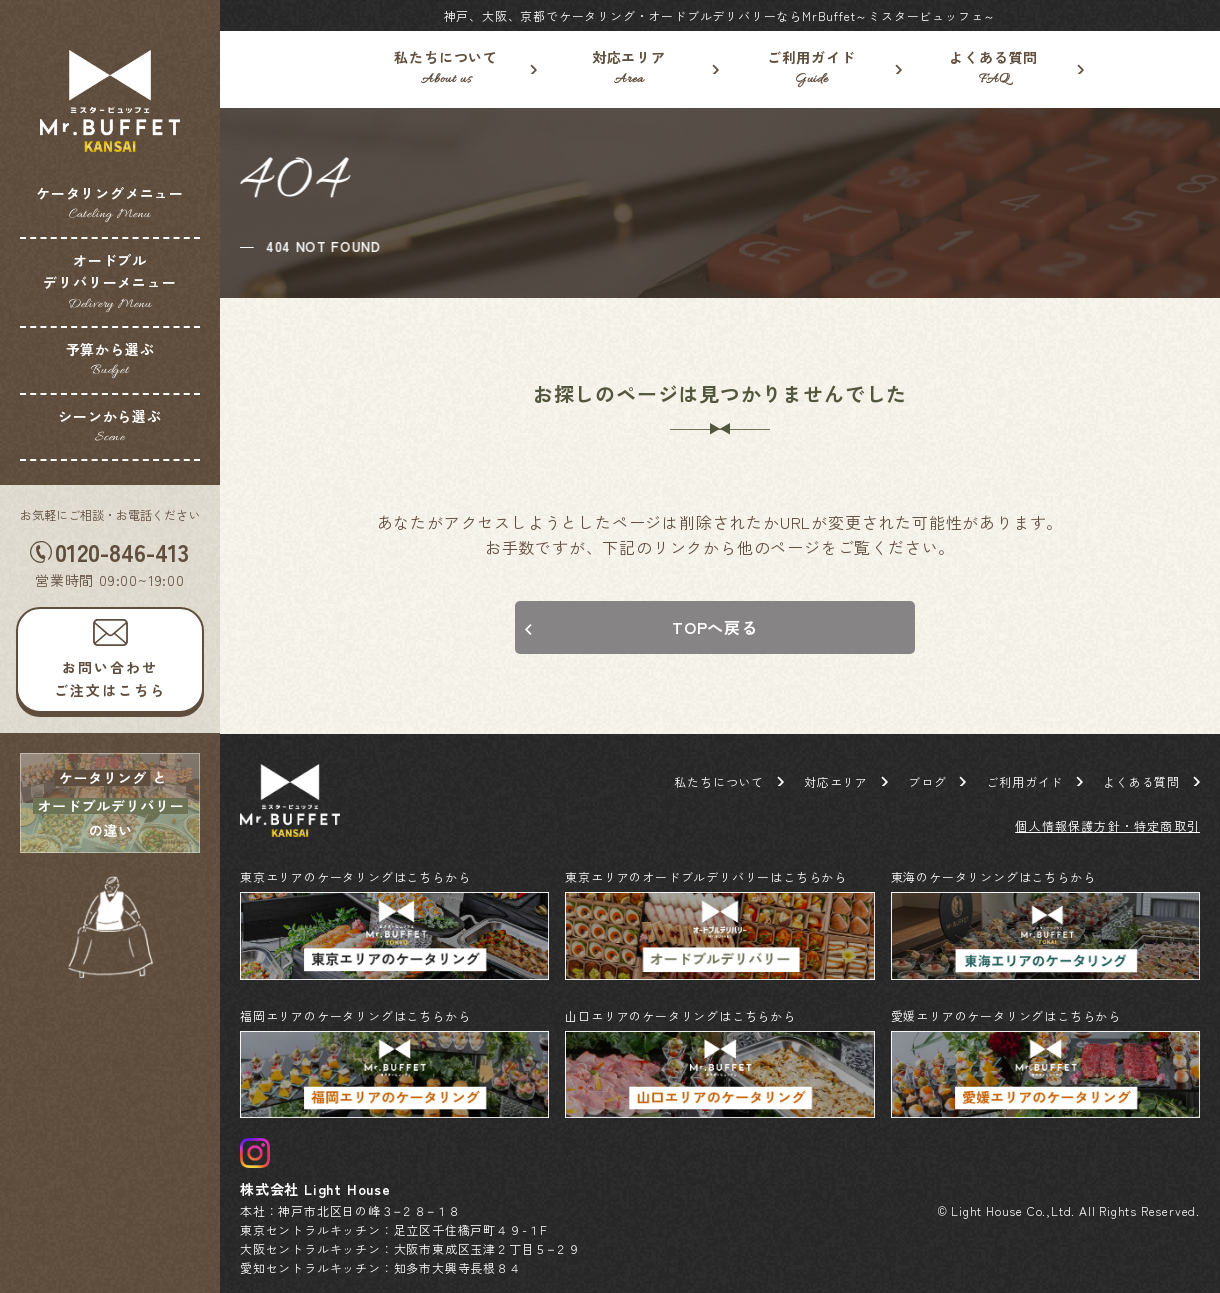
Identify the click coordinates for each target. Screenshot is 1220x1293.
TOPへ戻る (715, 627)
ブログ (927, 781)
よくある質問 (994, 69)
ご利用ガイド (811, 69)
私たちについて (446, 69)
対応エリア (629, 69)
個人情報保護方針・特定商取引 (1107, 825)
